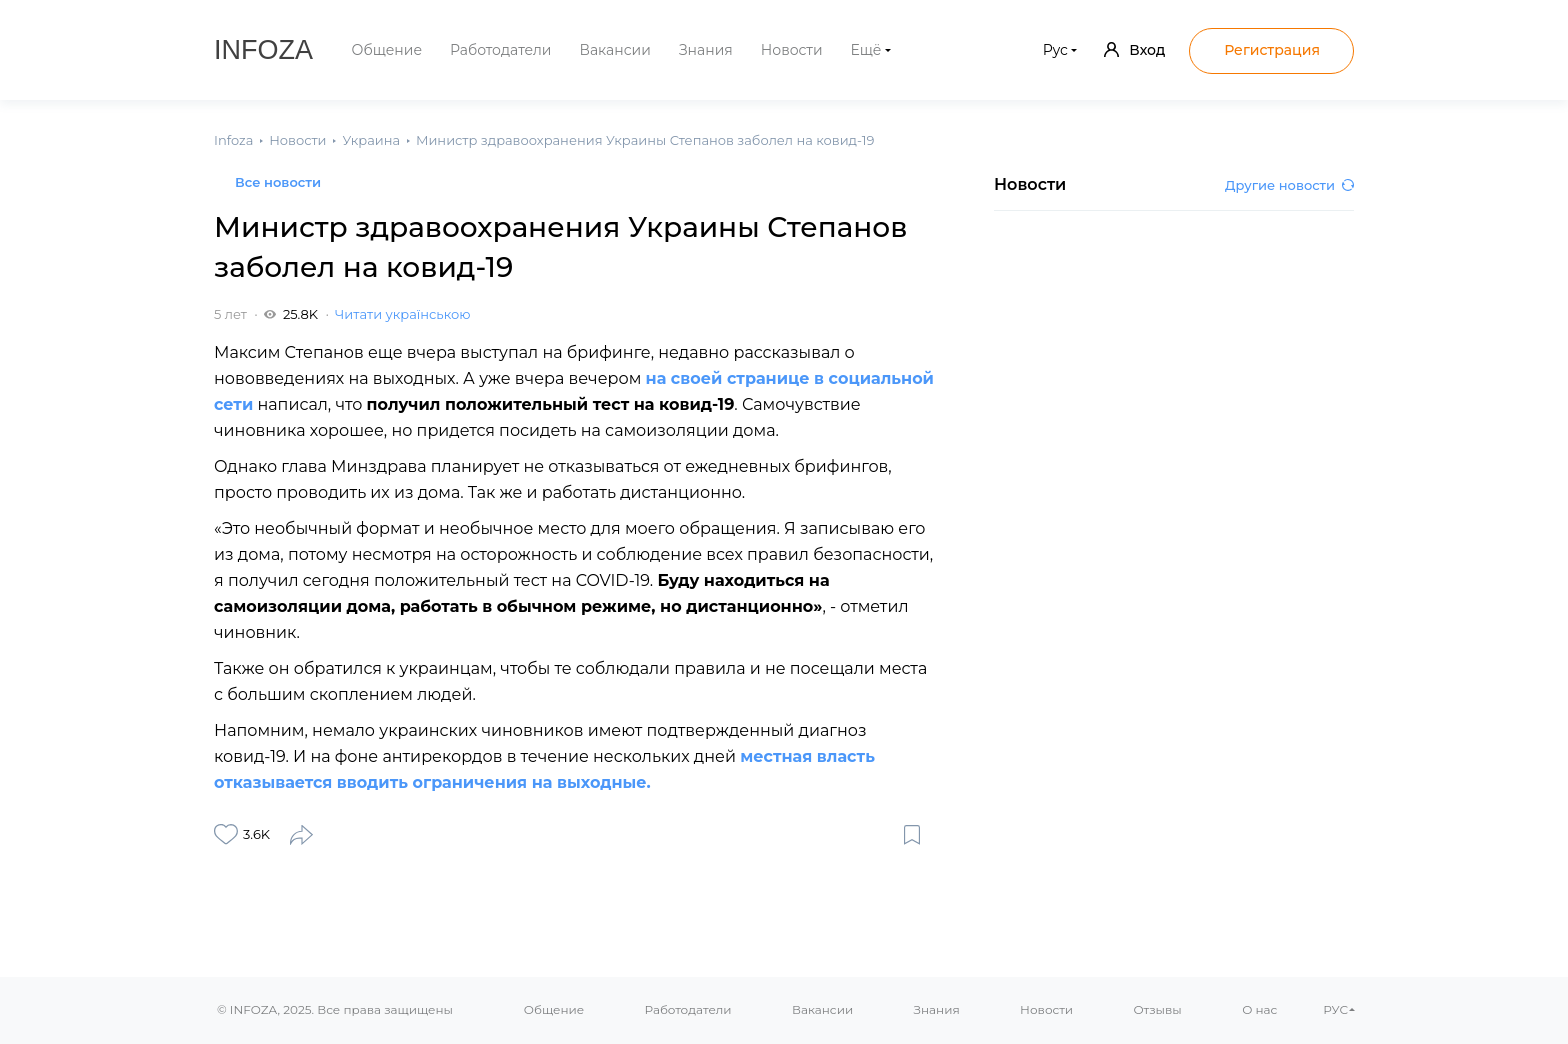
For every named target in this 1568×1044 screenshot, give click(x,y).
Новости (792, 50)
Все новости (278, 182)
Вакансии (614, 50)
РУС (1335, 1009)
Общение (387, 50)
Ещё (866, 50)
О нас (1259, 1009)
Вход (1134, 50)
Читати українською (402, 314)
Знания (706, 50)
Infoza (263, 50)
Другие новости (1289, 185)
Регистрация (1272, 50)
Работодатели (500, 50)
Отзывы (1157, 1009)
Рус (1055, 50)
